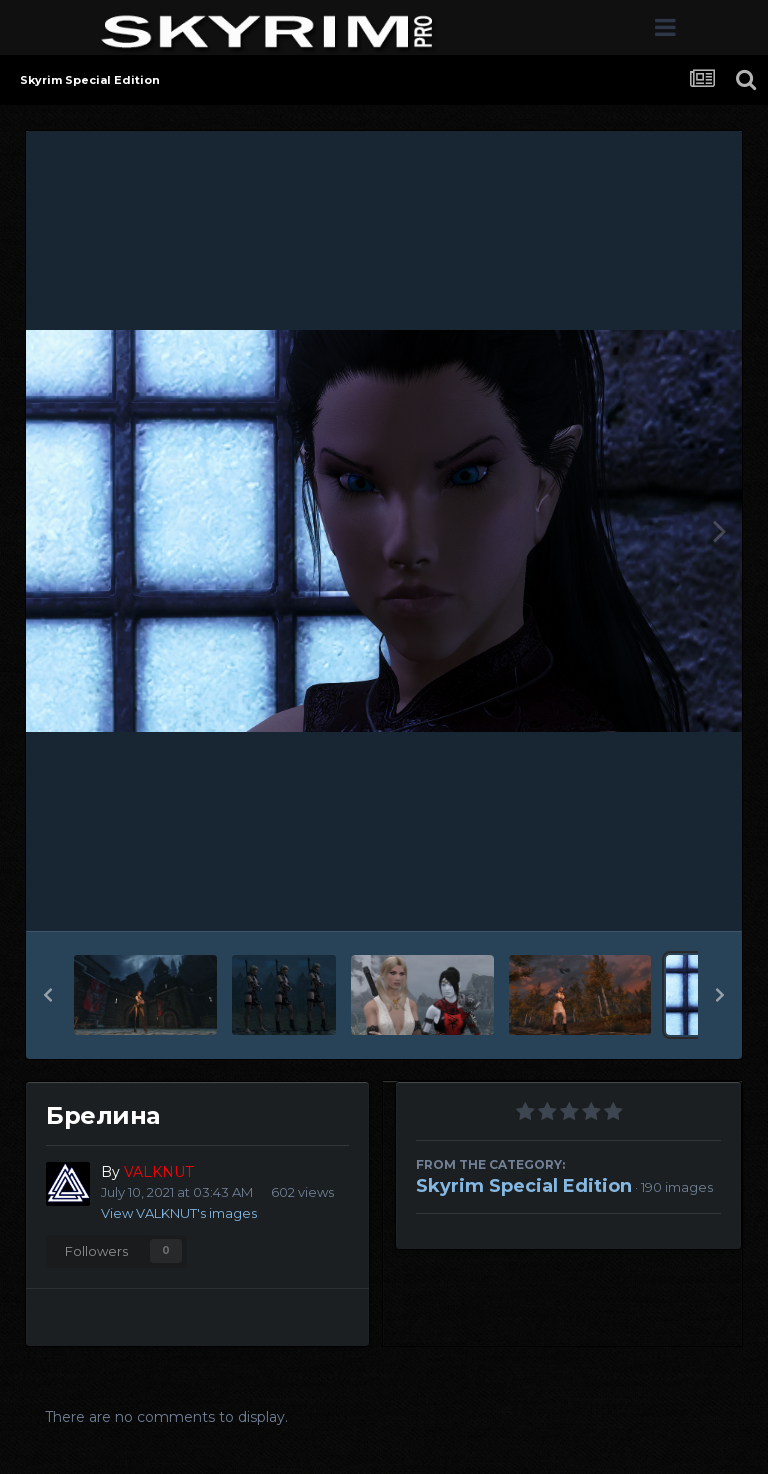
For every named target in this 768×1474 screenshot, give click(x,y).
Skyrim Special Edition (524, 1186)
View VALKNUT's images (179, 1213)
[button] (48, 995)
